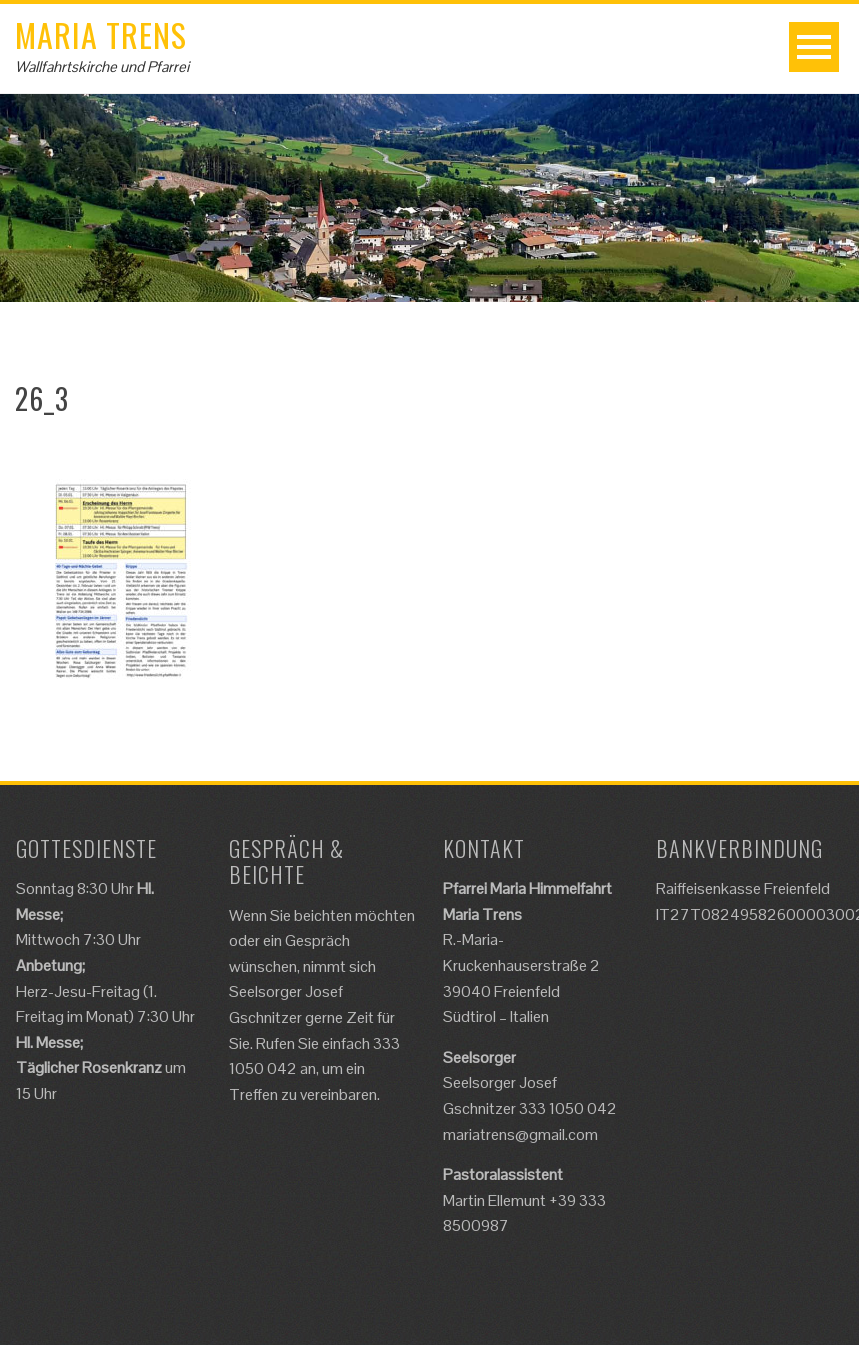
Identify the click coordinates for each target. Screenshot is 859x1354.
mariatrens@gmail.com (520, 1134)
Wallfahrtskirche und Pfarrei (102, 66)
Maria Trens (101, 34)
